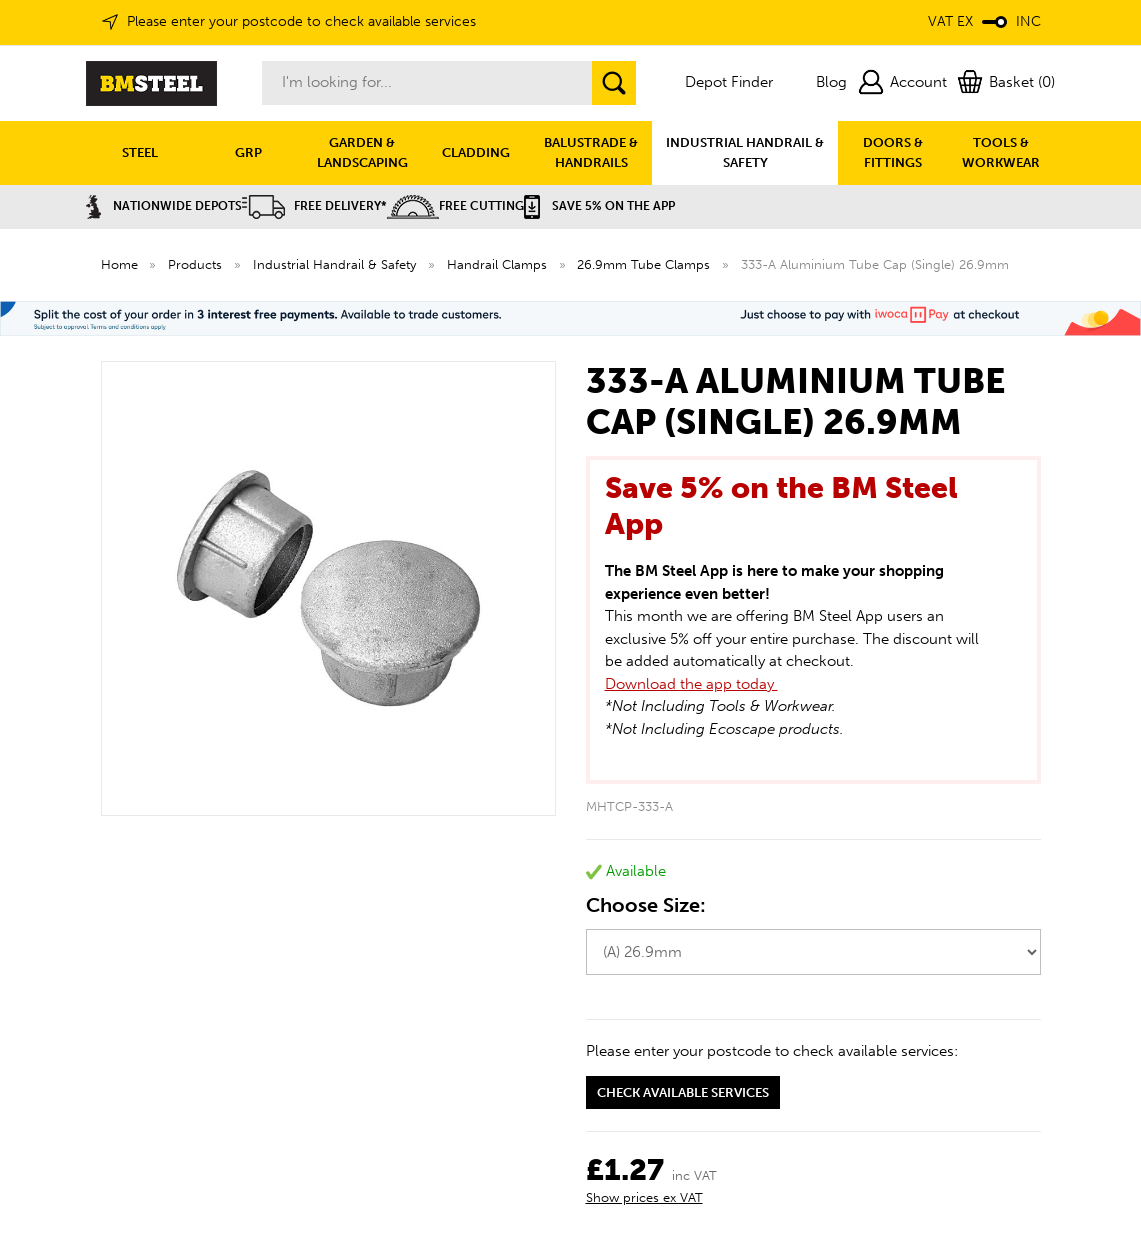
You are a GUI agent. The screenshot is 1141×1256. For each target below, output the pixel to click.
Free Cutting (455, 206)
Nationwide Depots (164, 206)
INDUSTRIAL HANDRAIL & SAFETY (745, 152)
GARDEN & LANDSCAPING (362, 152)
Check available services (683, 1092)
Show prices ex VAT (644, 1197)
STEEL (140, 152)
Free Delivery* (314, 206)
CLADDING (476, 152)
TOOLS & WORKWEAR (1001, 152)
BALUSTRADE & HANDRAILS (591, 152)
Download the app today (691, 684)
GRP (248, 152)
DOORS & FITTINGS (893, 152)
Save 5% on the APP (599, 206)
